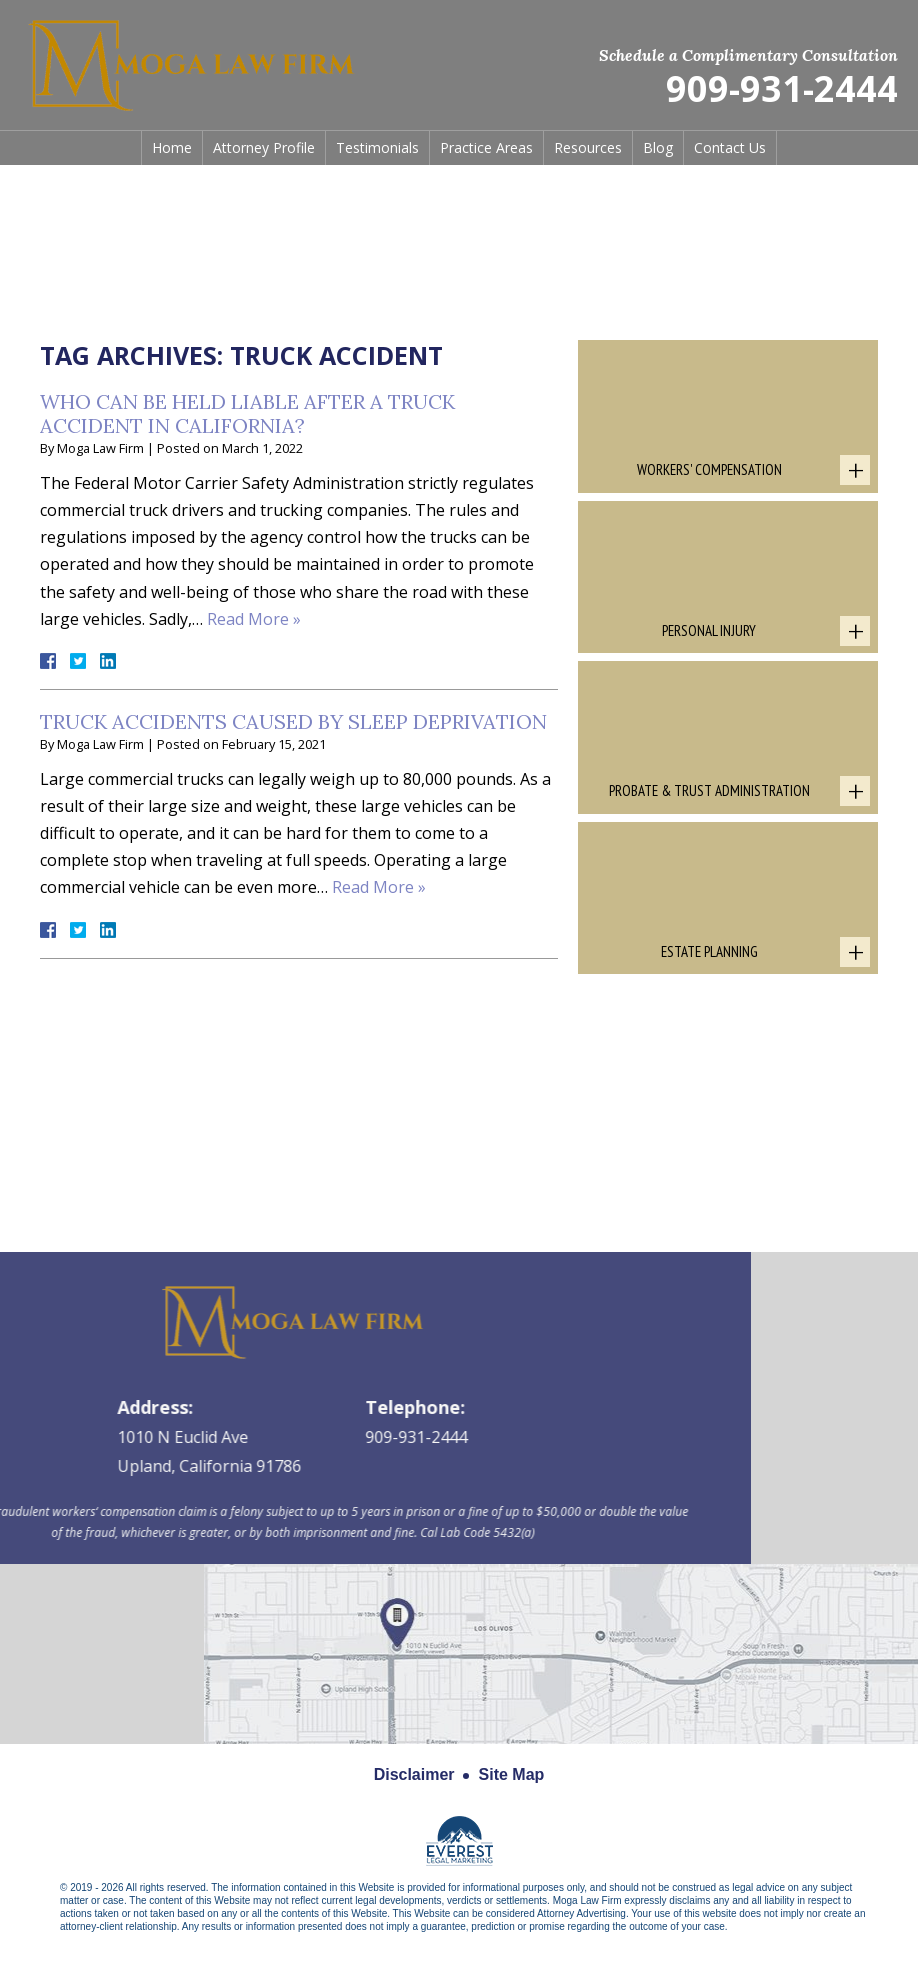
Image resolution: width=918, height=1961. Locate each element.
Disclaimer (414, 1774)
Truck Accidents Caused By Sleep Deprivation (293, 721)
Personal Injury (709, 630)
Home (172, 147)
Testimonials (377, 147)
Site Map (512, 1774)
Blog (658, 147)
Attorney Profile (264, 147)
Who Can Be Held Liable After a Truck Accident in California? (247, 413)
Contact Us (730, 147)
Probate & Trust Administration (709, 790)
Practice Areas (486, 147)
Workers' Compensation (709, 469)
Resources (588, 147)
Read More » (254, 619)
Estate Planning (709, 951)
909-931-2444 (782, 89)
